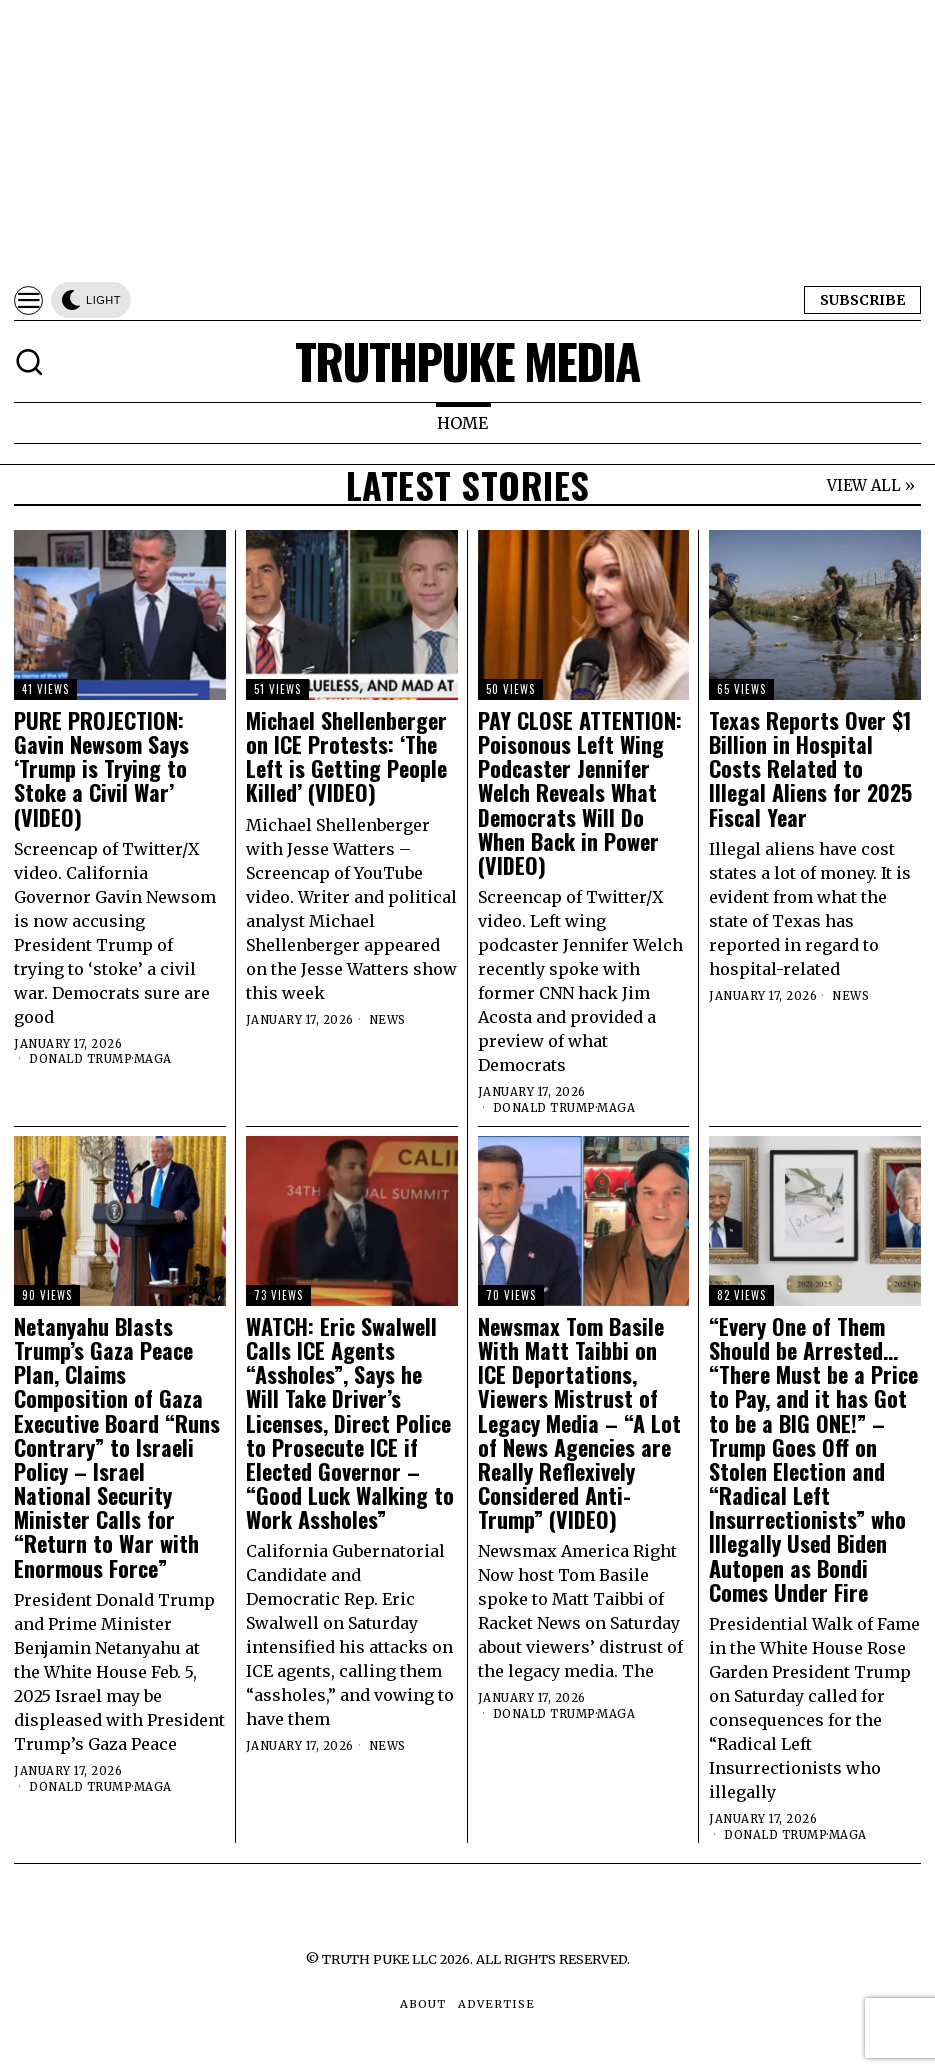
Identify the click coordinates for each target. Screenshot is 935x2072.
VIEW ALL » (871, 485)
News (387, 1020)
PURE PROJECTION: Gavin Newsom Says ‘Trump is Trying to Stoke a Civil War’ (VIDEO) (101, 768)
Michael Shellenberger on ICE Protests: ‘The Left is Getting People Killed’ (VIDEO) (346, 756)
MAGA (153, 1059)
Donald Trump (80, 1059)
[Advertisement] (467, 140)
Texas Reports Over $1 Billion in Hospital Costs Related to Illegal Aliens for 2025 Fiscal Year (810, 768)
